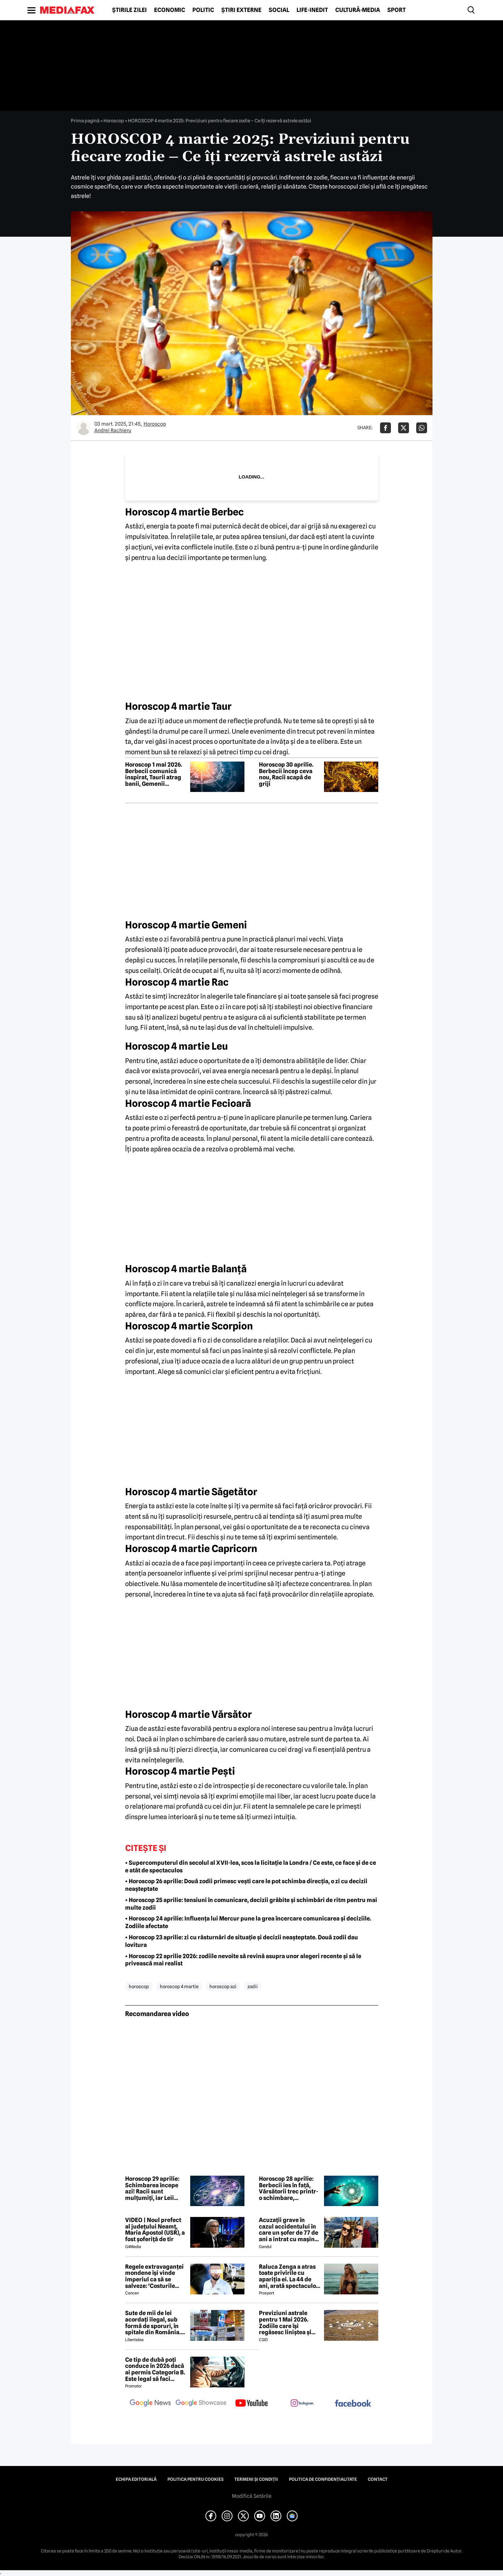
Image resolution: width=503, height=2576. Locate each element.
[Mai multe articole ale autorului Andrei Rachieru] (83, 428)
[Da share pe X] (403, 427)
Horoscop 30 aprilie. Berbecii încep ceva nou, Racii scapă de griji (286, 774)
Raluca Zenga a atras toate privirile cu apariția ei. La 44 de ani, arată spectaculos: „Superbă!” (289, 2276)
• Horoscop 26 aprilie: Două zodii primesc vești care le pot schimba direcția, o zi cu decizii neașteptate (246, 1885)
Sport (396, 10)
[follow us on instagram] (302, 2403)
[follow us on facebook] (353, 2404)
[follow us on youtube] (251, 2403)
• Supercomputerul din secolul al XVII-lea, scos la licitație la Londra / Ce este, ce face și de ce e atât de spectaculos (250, 1866)
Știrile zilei (129, 10)
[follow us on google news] (150, 2403)
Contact (378, 2479)
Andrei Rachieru (112, 430)
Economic (169, 10)
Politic (203, 10)
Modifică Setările (252, 2496)
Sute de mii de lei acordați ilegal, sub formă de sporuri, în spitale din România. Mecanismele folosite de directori (154, 2322)
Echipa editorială (136, 2479)
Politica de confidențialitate (323, 2479)
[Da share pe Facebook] (385, 427)
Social (279, 10)
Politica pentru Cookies (195, 2479)
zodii (252, 1986)
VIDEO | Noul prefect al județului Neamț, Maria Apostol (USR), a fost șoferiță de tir (155, 2229)
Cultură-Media (357, 10)
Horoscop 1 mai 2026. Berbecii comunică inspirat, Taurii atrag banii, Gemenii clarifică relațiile (153, 774)
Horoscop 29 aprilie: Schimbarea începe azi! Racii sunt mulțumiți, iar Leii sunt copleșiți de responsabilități (152, 2188)
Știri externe (241, 10)
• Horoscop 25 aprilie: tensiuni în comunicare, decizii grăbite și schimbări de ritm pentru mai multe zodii (251, 1904)
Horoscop (113, 120)
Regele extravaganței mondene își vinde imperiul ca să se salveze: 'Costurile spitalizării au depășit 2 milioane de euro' (154, 2276)
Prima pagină (85, 120)
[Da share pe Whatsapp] (421, 427)
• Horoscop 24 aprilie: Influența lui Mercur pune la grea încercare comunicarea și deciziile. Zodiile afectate (248, 1922)
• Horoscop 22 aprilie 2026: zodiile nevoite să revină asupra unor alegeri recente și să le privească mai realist (243, 1960)
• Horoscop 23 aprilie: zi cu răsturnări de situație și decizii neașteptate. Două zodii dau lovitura (241, 1941)
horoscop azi (222, 1986)
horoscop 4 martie (179, 1986)
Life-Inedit (312, 10)
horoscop (139, 1986)
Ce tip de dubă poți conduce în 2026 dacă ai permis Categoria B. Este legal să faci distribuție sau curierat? (155, 2369)
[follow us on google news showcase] (201, 2403)
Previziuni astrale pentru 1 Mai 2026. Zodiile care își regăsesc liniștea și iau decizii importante (289, 2322)
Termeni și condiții (256, 2479)
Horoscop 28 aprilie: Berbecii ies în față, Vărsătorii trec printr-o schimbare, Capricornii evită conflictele (288, 2188)
